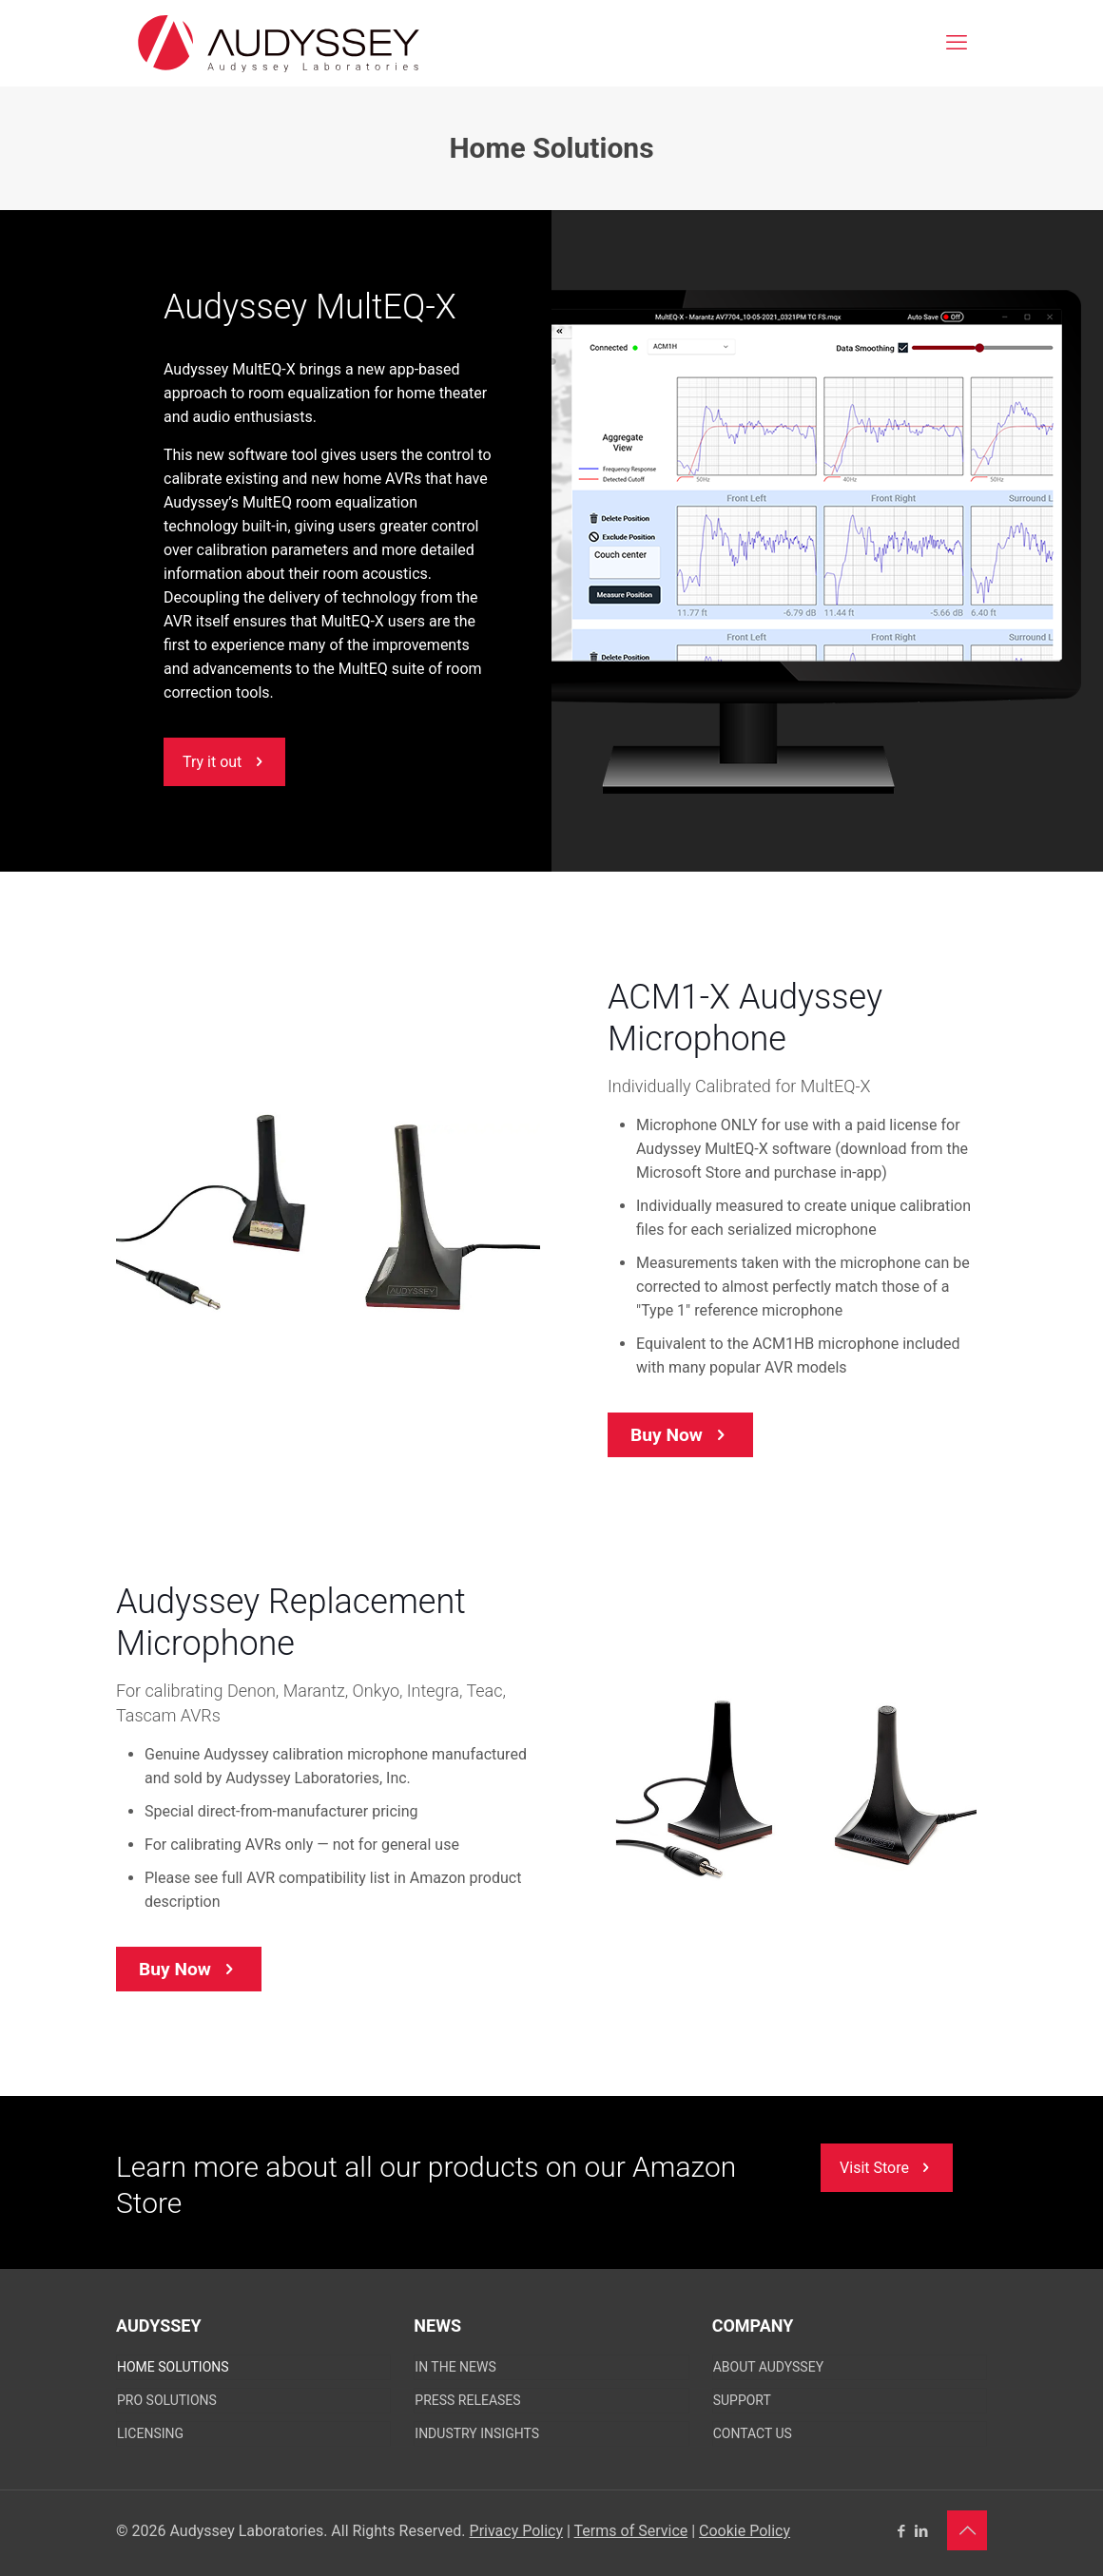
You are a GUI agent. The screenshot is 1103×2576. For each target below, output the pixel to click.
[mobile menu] (956, 43)
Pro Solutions (167, 2400)
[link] (328, 1217)
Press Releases (467, 2400)
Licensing (150, 2433)
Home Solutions (173, 2366)
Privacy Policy (517, 2531)
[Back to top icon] (967, 2530)
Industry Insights (477, 2433)
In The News (455, 2366)
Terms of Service (631, 2531)
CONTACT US (752, 2433)
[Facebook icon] (901, 2531)
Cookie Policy (744, 2531)
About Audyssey (768, 2366)
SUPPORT (742, 2400)
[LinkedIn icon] (921, 2531)
